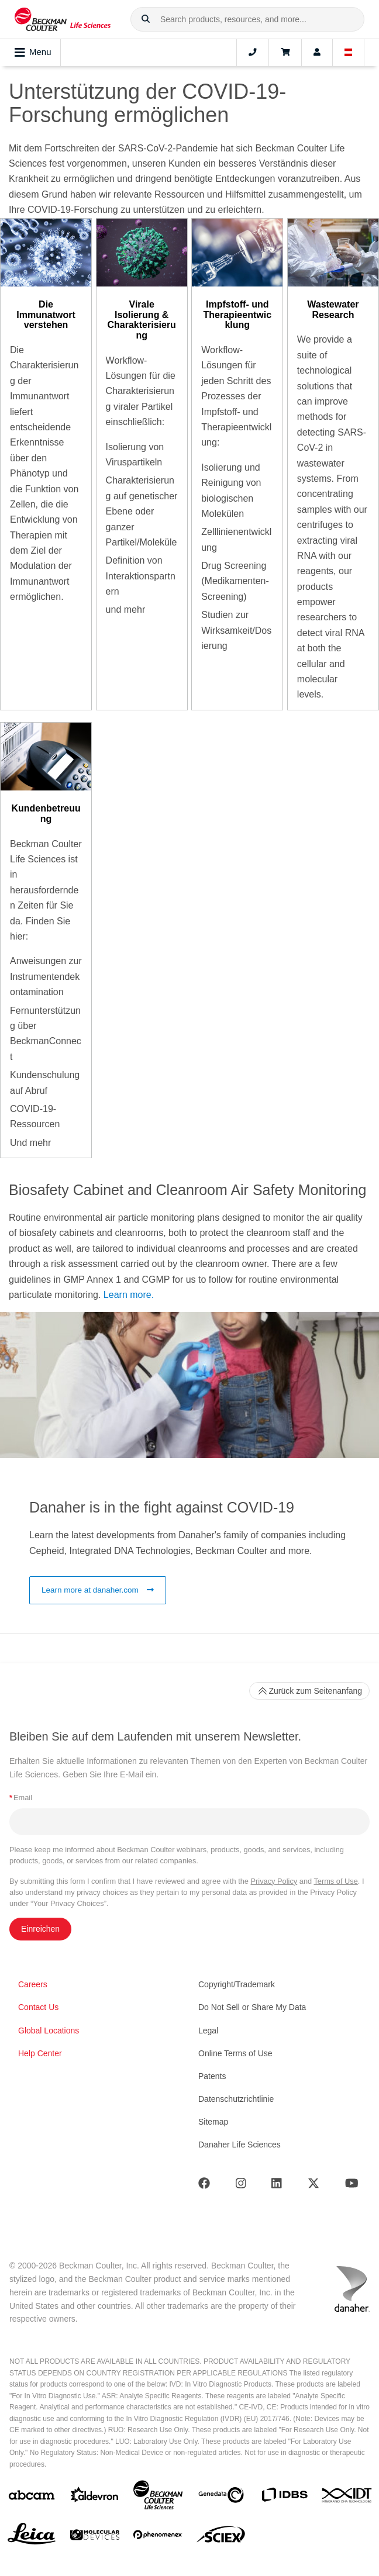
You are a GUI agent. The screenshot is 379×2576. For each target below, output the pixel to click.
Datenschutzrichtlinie (236, 2099)
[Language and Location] (348, 52)
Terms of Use (335, 1881)
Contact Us (38, 2007)
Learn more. (129, 1295)
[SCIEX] (221, 2537)
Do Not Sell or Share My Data (252, 2007)
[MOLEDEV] (94, 2537)
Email (20, 1797)
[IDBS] (284, 2497)
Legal (208, 2030)
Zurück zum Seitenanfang (309, 1691)
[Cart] (285, 52)
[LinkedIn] (276, 2186)
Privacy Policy (274, 1881)
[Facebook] (204, 2186)
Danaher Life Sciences (239, 2144)
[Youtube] (352, 2186)
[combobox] (247, 19)
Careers (32, 1984)
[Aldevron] (94, 2497)
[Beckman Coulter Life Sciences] (158, 2497)
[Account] (317, 52)
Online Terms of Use (235, 2053)
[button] (145, 19)
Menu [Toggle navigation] (33, 52)
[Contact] (252, 52)
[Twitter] (313, 2186)
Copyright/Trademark (236, 1984)
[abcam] (31, 2497)
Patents (212, 2076)
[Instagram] (241, 2186)
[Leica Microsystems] (31, 2537)
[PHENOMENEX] (158, 2537)
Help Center (40, 2053)
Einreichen (40, 1928)
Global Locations (48, 2030)
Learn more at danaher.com (98, 1590)
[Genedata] (221, 2497)
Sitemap (213, 2121)
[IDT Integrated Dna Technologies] (347, 2498)
